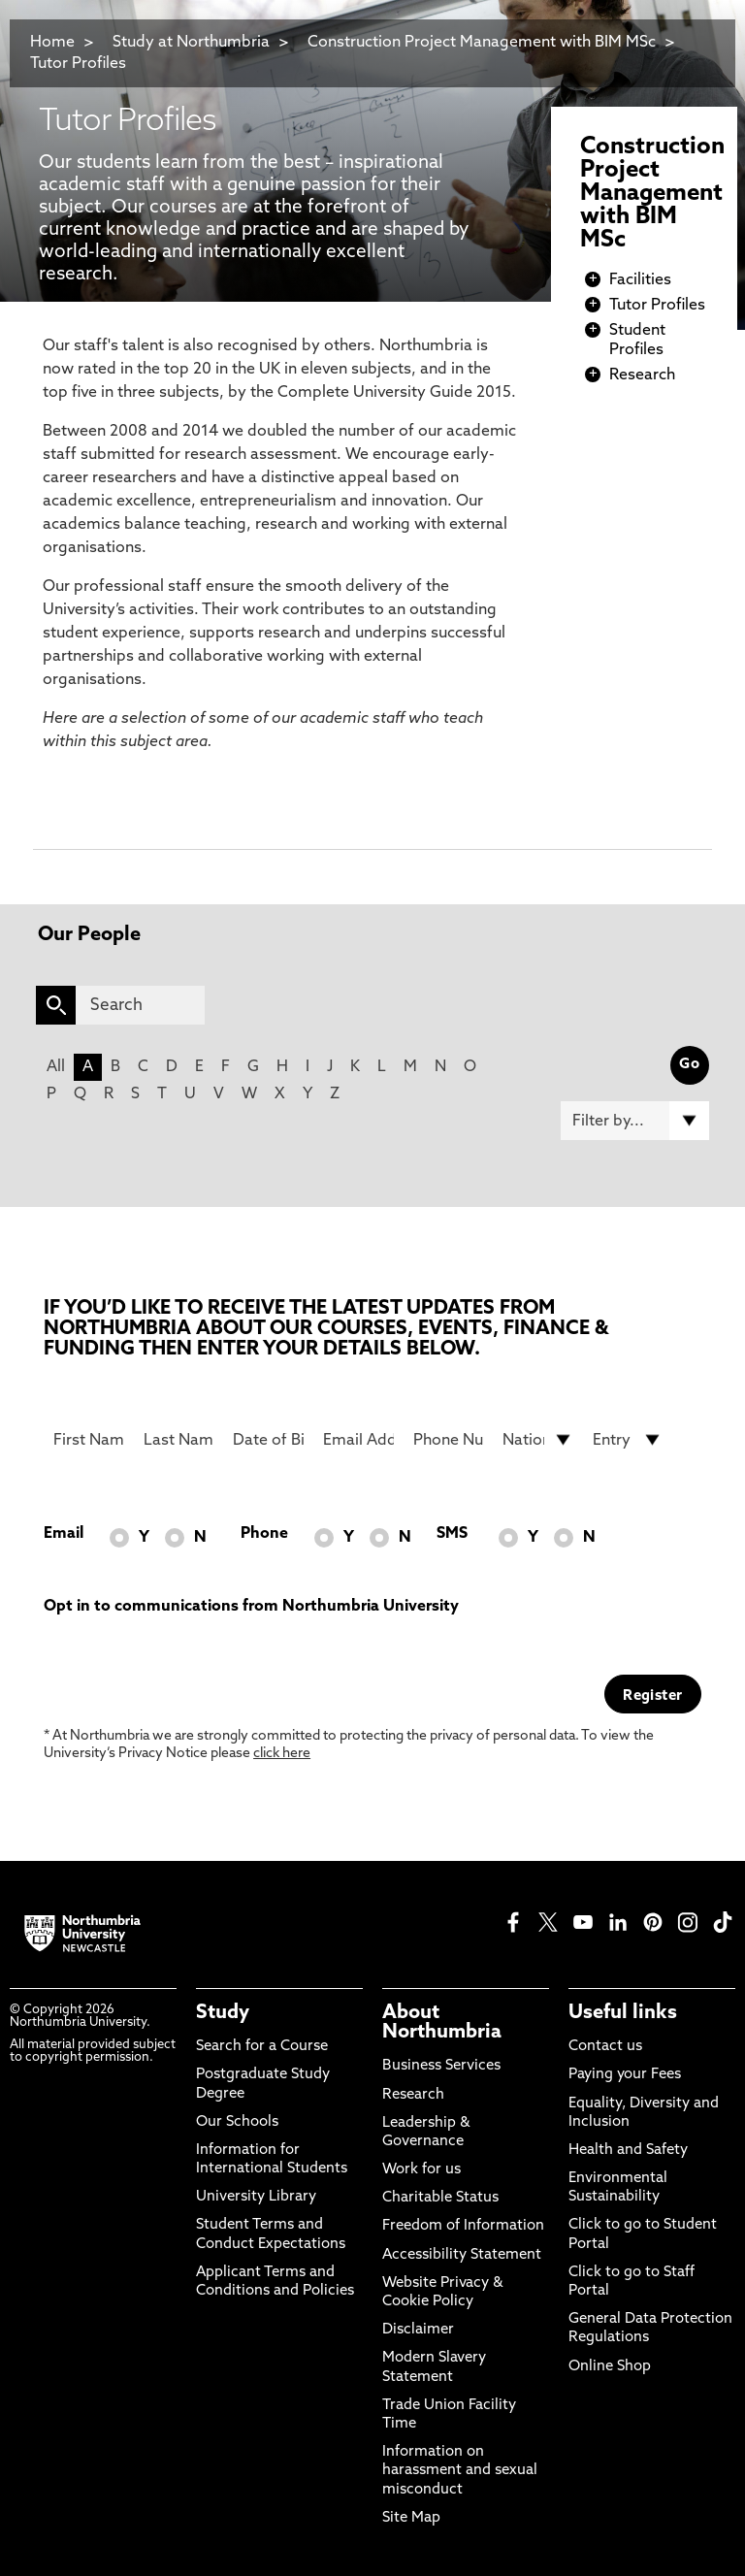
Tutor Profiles (78, 64)
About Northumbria (442, 2023)
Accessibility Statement (461, 2255)
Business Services (441, 2066)
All (56, 1067)
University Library (256, 2197)
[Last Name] (179, 1439)
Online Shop (609, 2367)
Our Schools (237, 2122)
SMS (452, 1534)
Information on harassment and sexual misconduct (459, 2470)
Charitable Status (440, 2198)
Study (222, 2013)
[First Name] (89, 1439)
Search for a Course (262, 2046)
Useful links (622, 2013)
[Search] (140, 1005)
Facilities (640, 280)
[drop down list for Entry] (628, 1439)
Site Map (411, 2518)
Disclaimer (418, 2330)
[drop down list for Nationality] (538, 1439)
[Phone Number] (449, 1439)
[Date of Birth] (268, 1439)
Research (642, 375)
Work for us (421, 2170)
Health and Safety (628, 2150)
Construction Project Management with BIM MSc (484, 42)
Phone (264, 1534)
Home (52, 42)
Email (63, 1534)
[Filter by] (635, 1120)
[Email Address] (358, 1439)
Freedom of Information (463, 2226)
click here (281, 1753)
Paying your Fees (624, 2075)
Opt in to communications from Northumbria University (251, 1606)
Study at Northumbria (191, 42)
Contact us (605, 2046)
